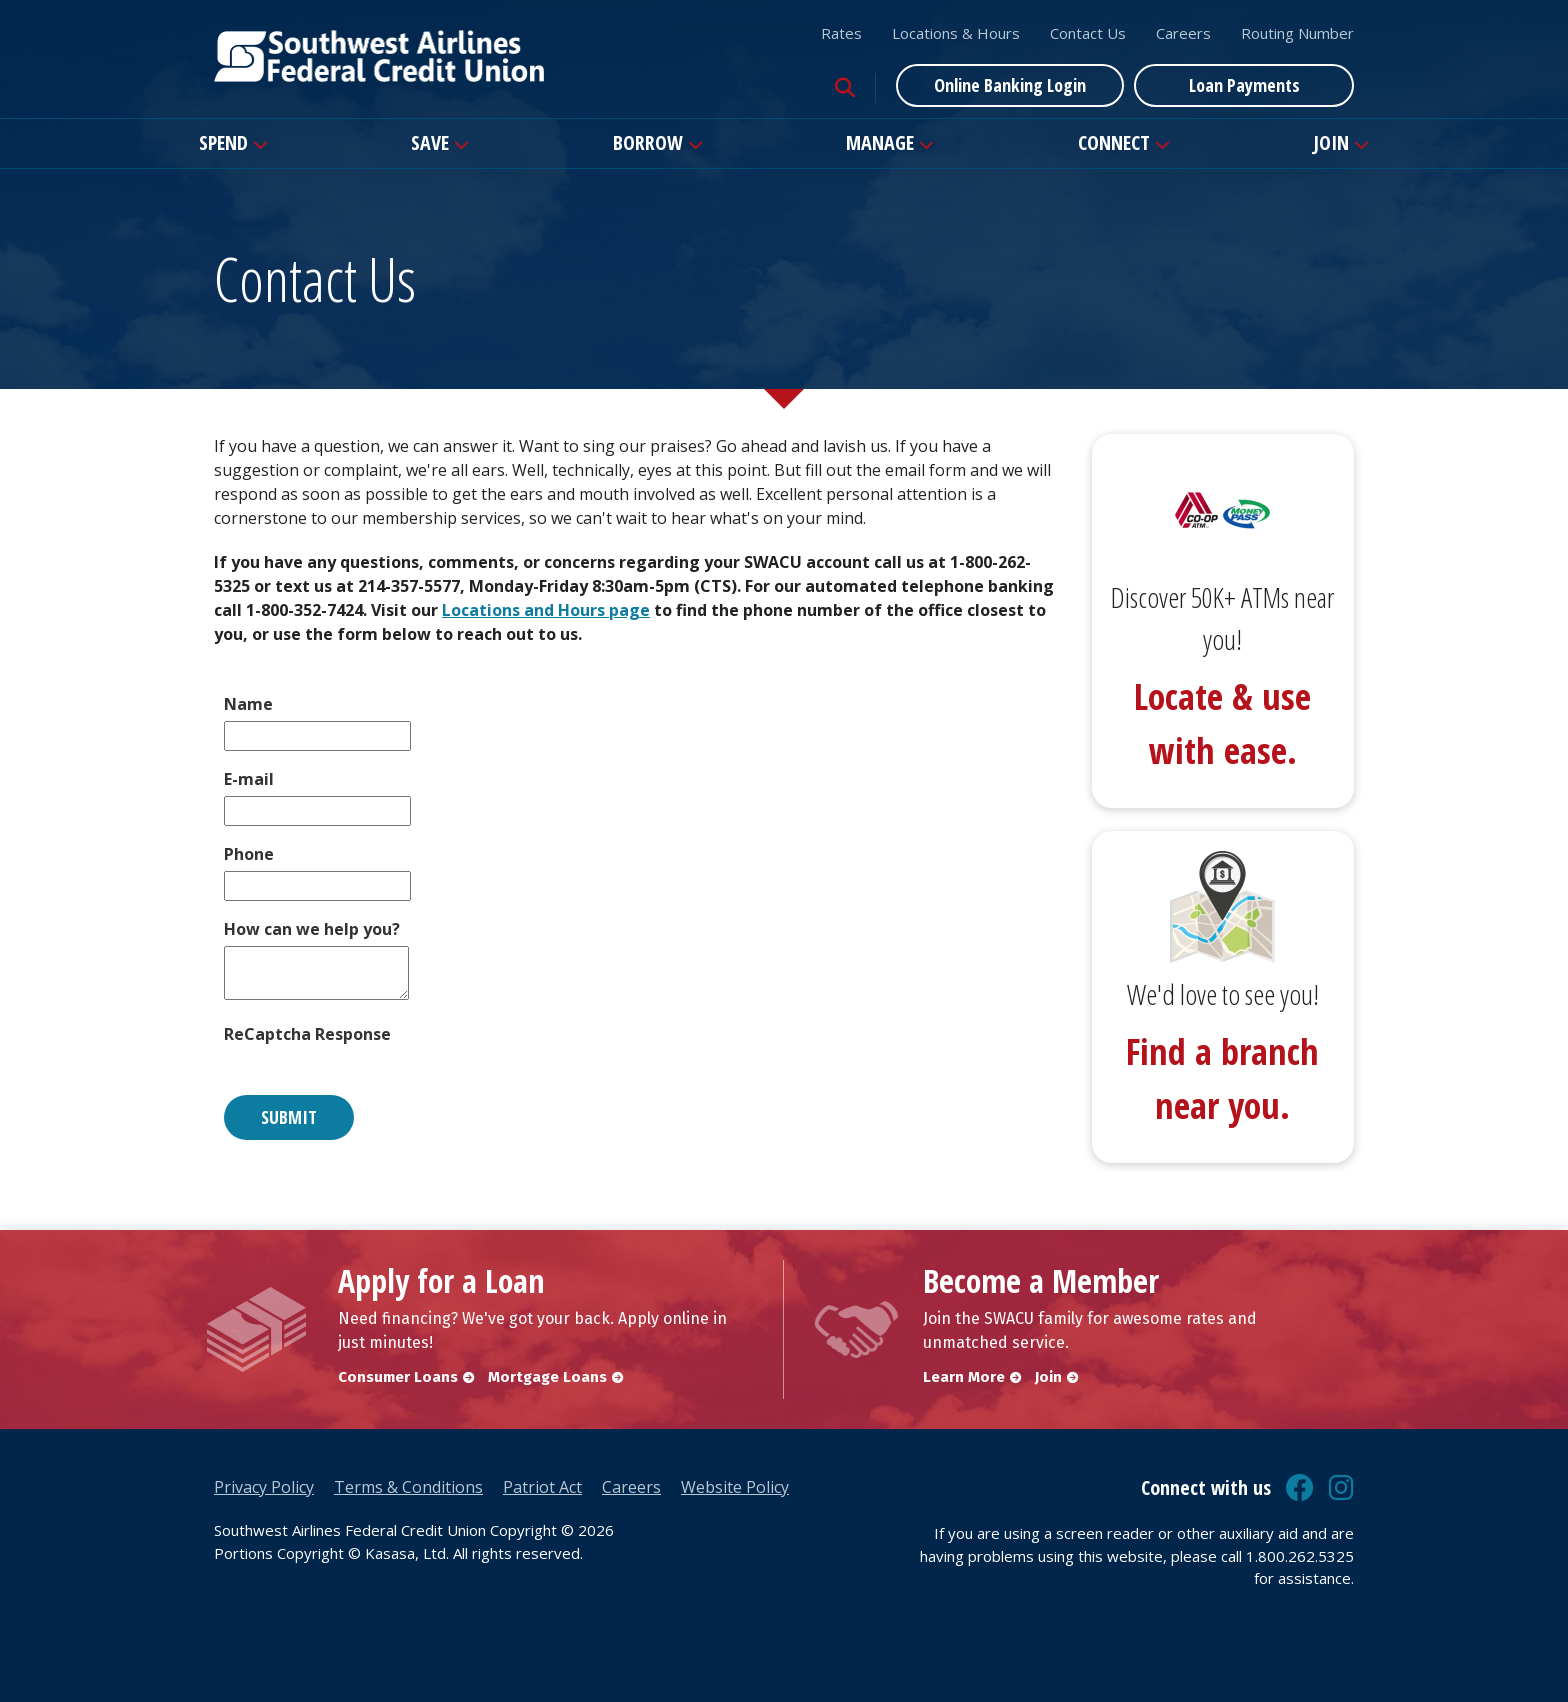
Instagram (1341, 1488)
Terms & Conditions (408, 1487)
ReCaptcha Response (307, 1034)
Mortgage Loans (547, 1377)
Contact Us (1088, 33)
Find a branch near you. (1222, 1078)
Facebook (1300, 1488)
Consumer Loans (398, 1377)
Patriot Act (542, 1487)
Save (430, 142)
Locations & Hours (956, 33)
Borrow (648, 142)
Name (248, 704)
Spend (223, 142)
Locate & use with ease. (1222, 723)
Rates (841, 33)
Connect (1114, 142)
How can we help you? (312, 929)
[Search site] (845, 88)
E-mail (249, 779)
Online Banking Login (1010, 85)
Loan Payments (1244, 85)
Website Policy (735, 1487)
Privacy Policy (264, 1487)
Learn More (964, 1377)
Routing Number (1297, 33)
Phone (249, 854)
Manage (880, 142)
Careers (1183, 33)
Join (1331, 142)
